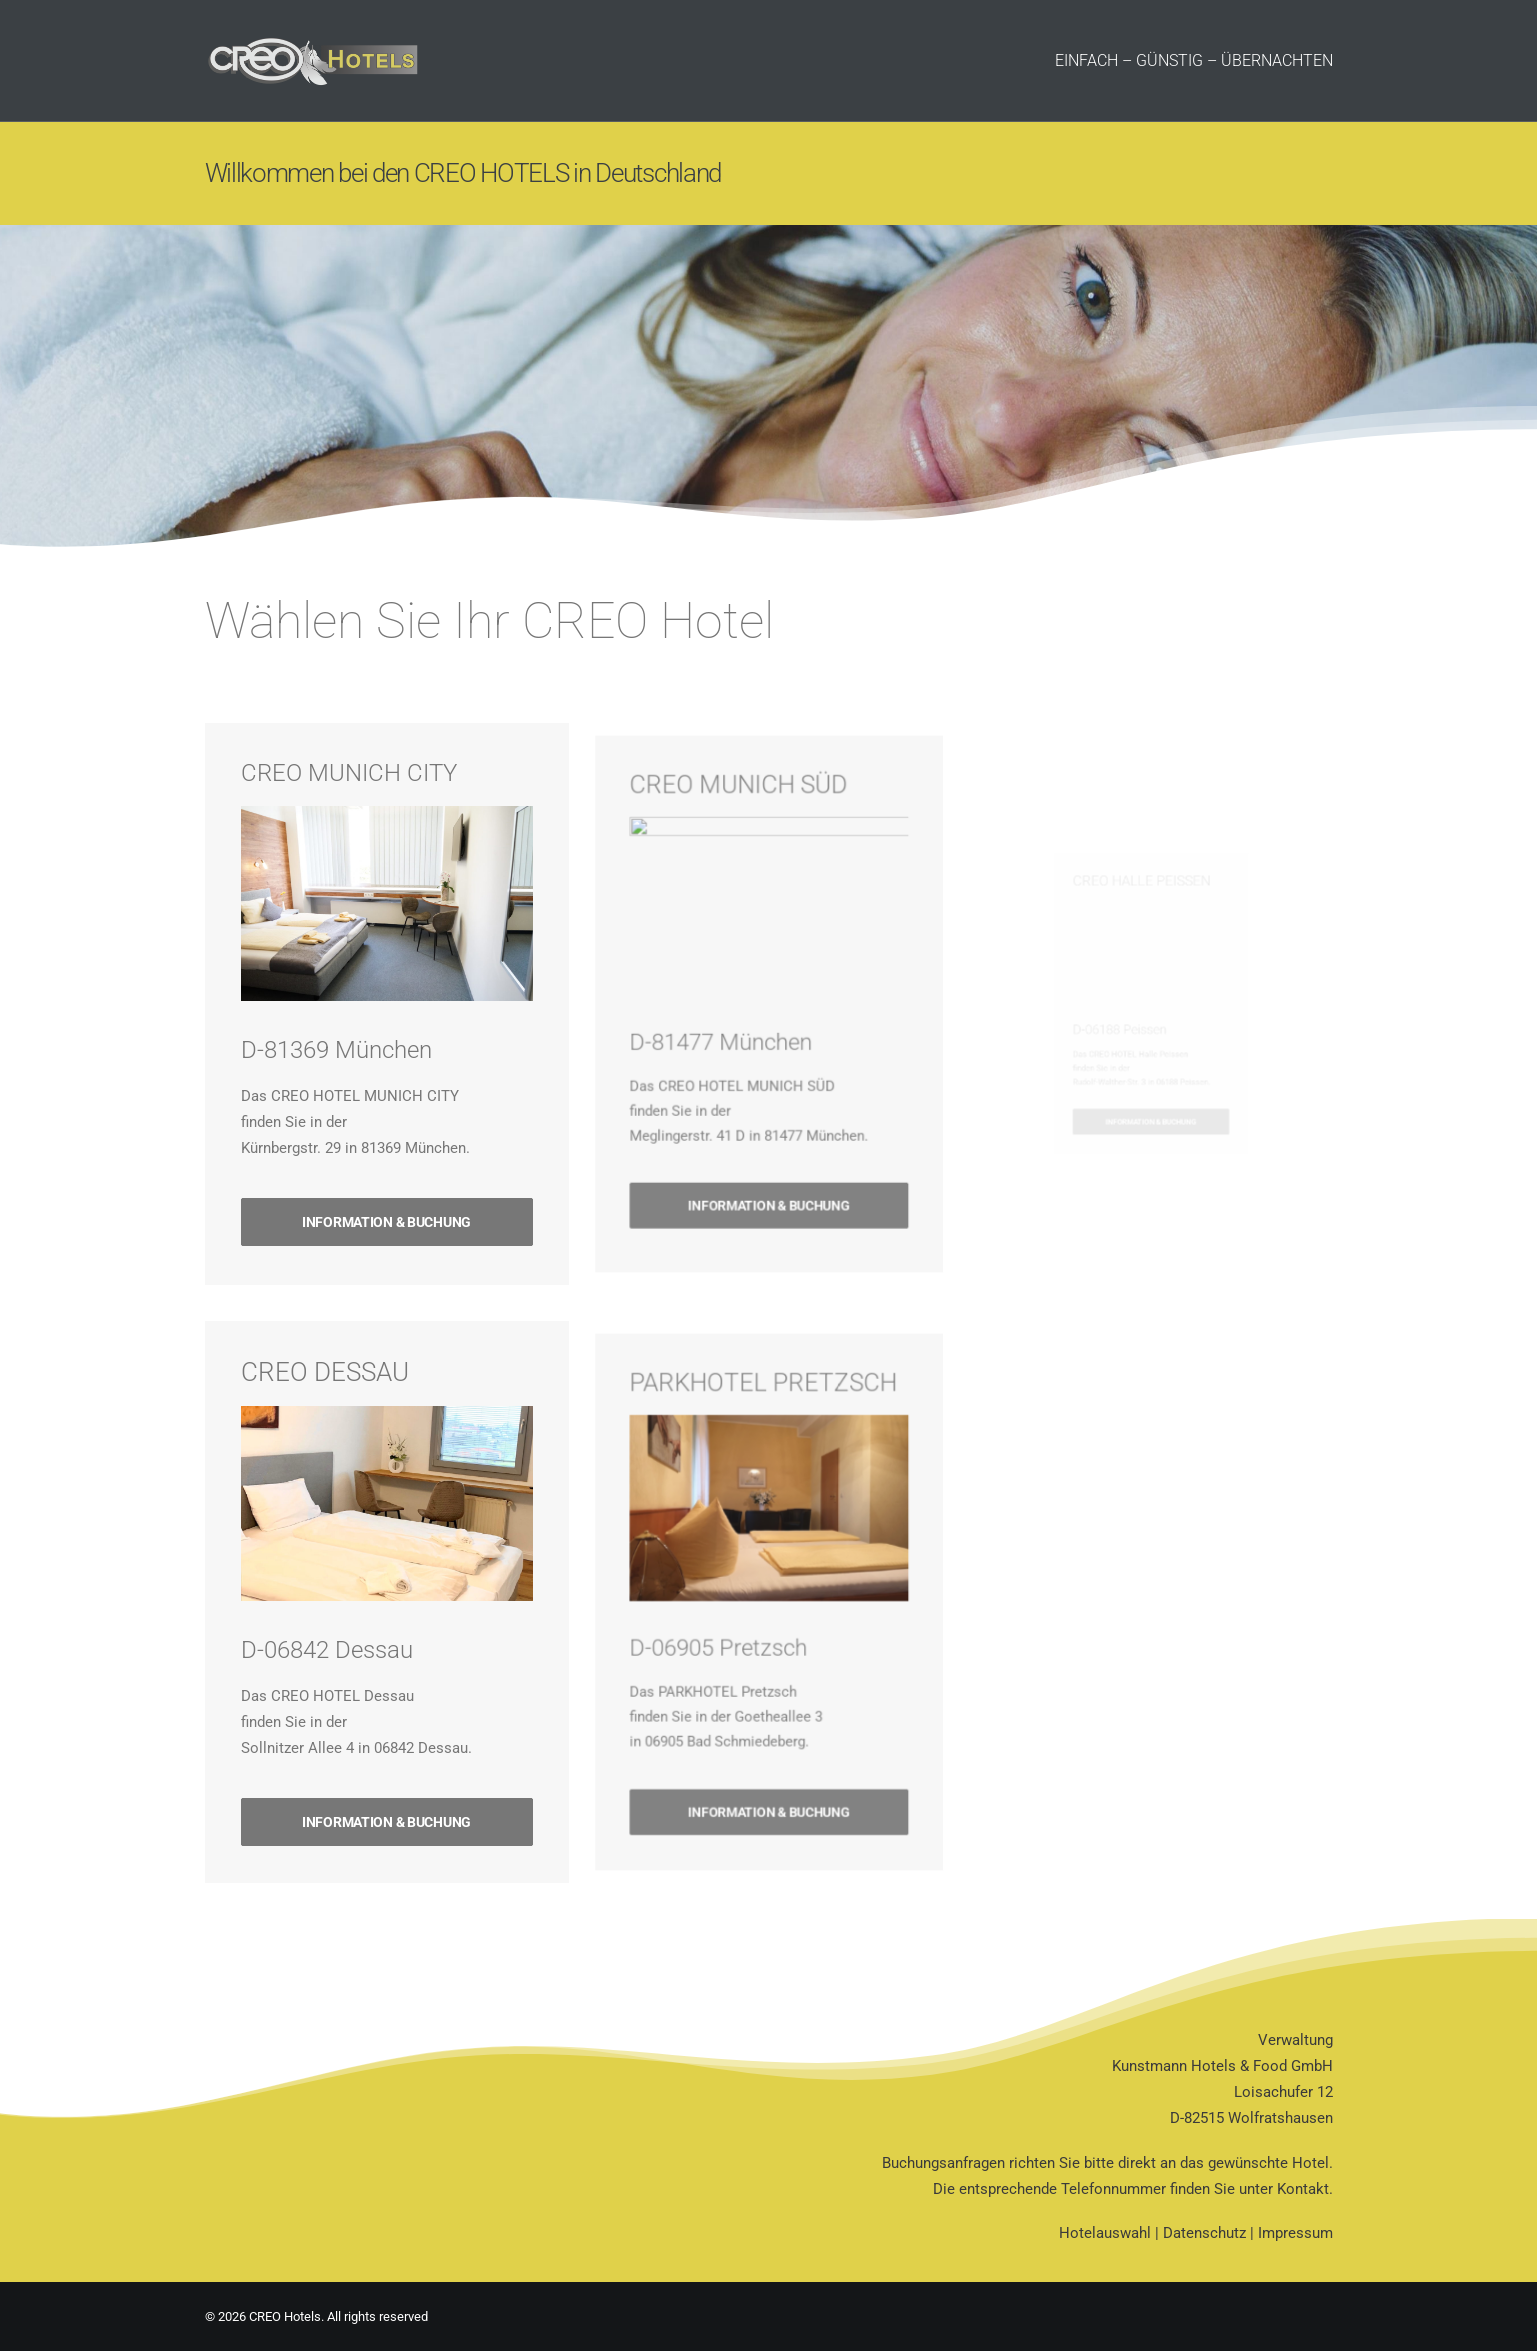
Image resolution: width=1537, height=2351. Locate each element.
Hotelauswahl (1105, 2233)
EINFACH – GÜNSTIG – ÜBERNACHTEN (1194, 60)
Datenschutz (1204, 2233)
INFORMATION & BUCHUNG (386, 1170)
